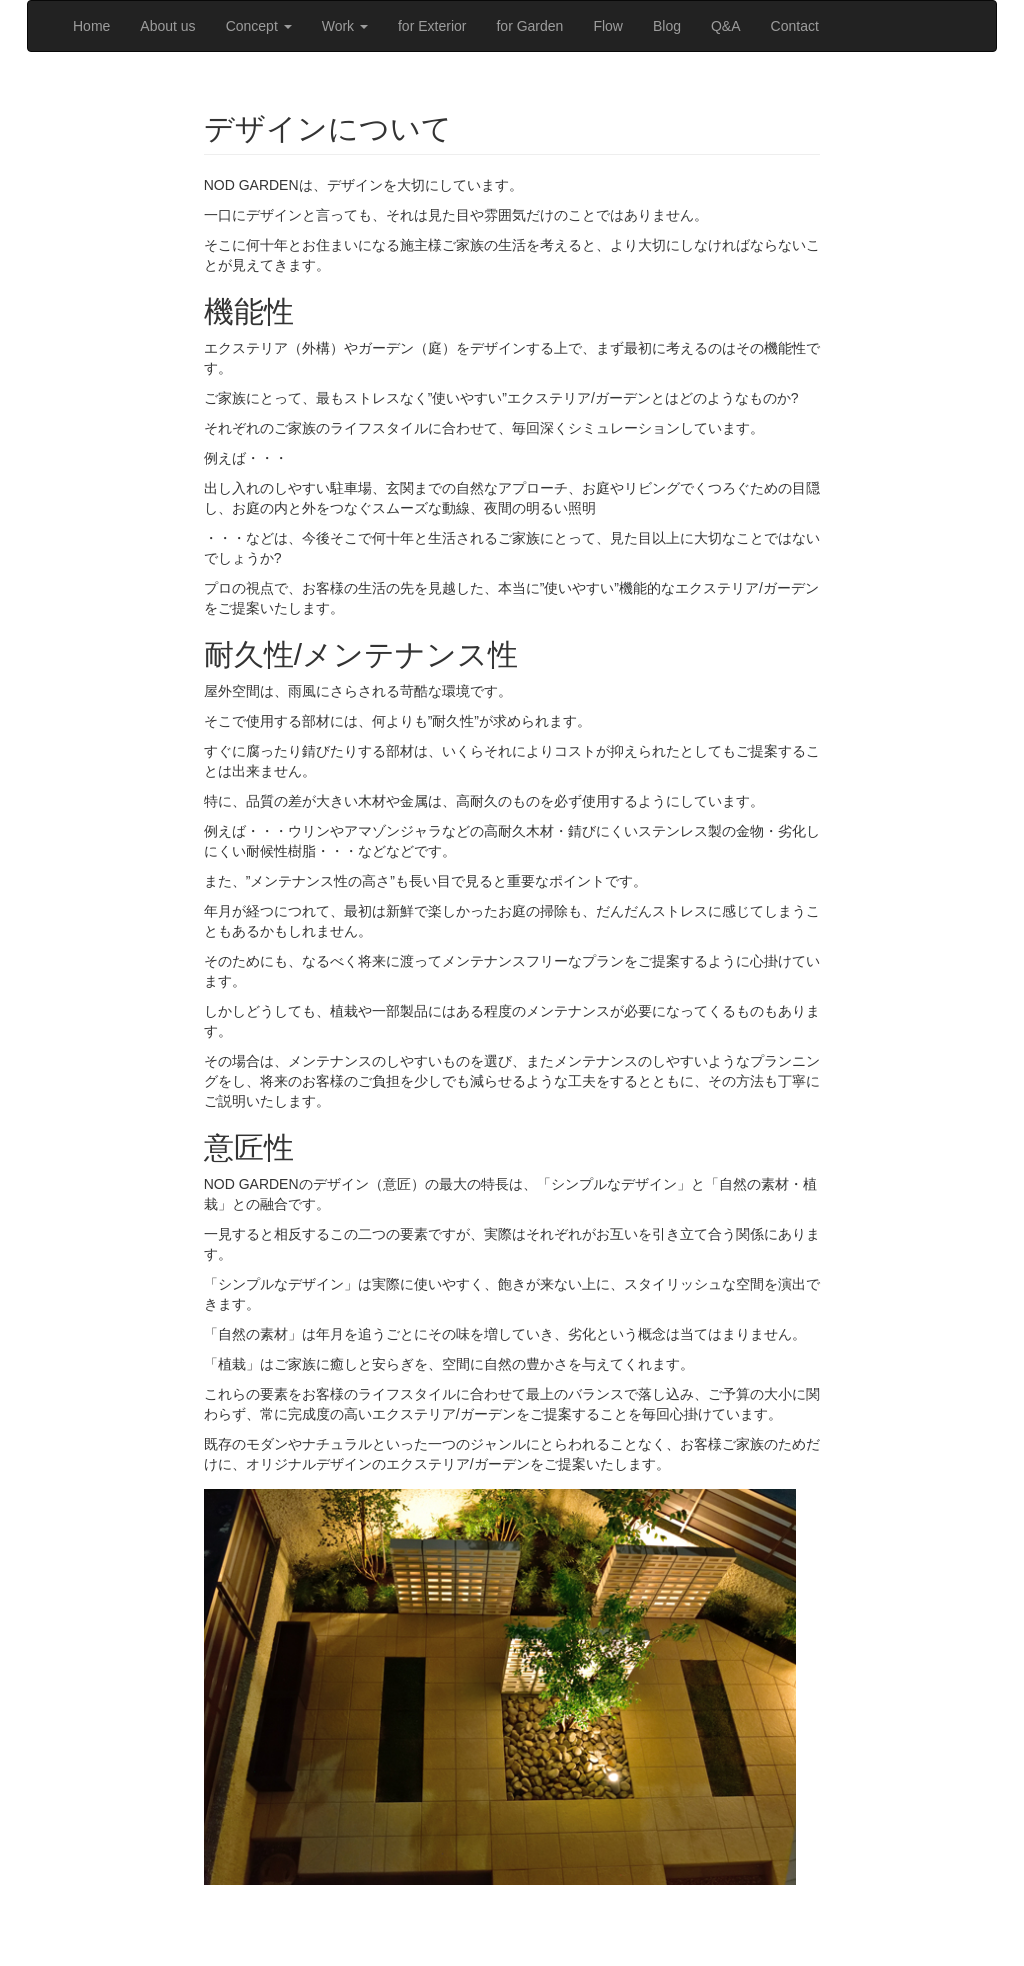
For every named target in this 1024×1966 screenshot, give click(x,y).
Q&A (726, 26)
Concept (259, 26)
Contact (795, 26)
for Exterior (432, 26)
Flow (608, 26)
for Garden (529, 26)
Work (345, 26)
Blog (667, 26)
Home (91, 26)
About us (167, 26)
